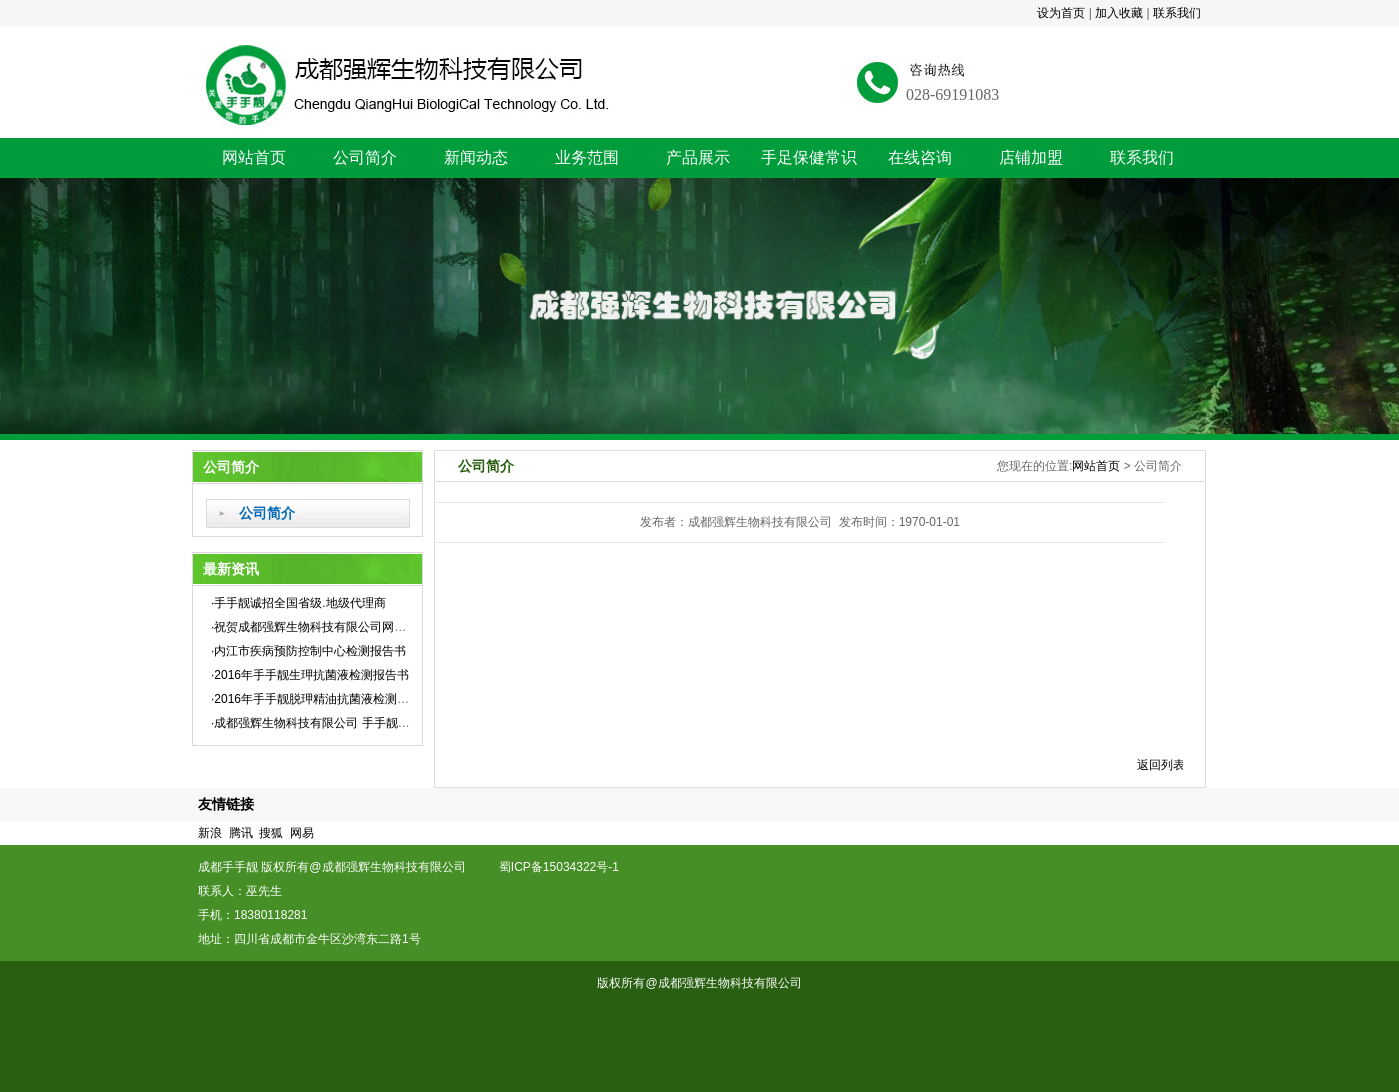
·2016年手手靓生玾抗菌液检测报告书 (310, 675)
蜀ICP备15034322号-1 (567, 867)
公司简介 (365, 157)
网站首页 (254, 157)
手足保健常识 (809, 157)
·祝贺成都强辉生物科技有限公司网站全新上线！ (338, 627)
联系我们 (1177, 13)
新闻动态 (476, 157)
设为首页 (1061, 13)
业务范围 (587, 157)
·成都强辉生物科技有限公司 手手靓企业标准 (328, 723)
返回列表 (1161, 765)
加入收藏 (1119, 13)
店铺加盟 (1031, 157)
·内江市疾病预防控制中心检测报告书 (308, 651)
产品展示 (698, 157)
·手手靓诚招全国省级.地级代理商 (298, 603)
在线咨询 (920, 157)
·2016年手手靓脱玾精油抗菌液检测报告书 (322, 699)
